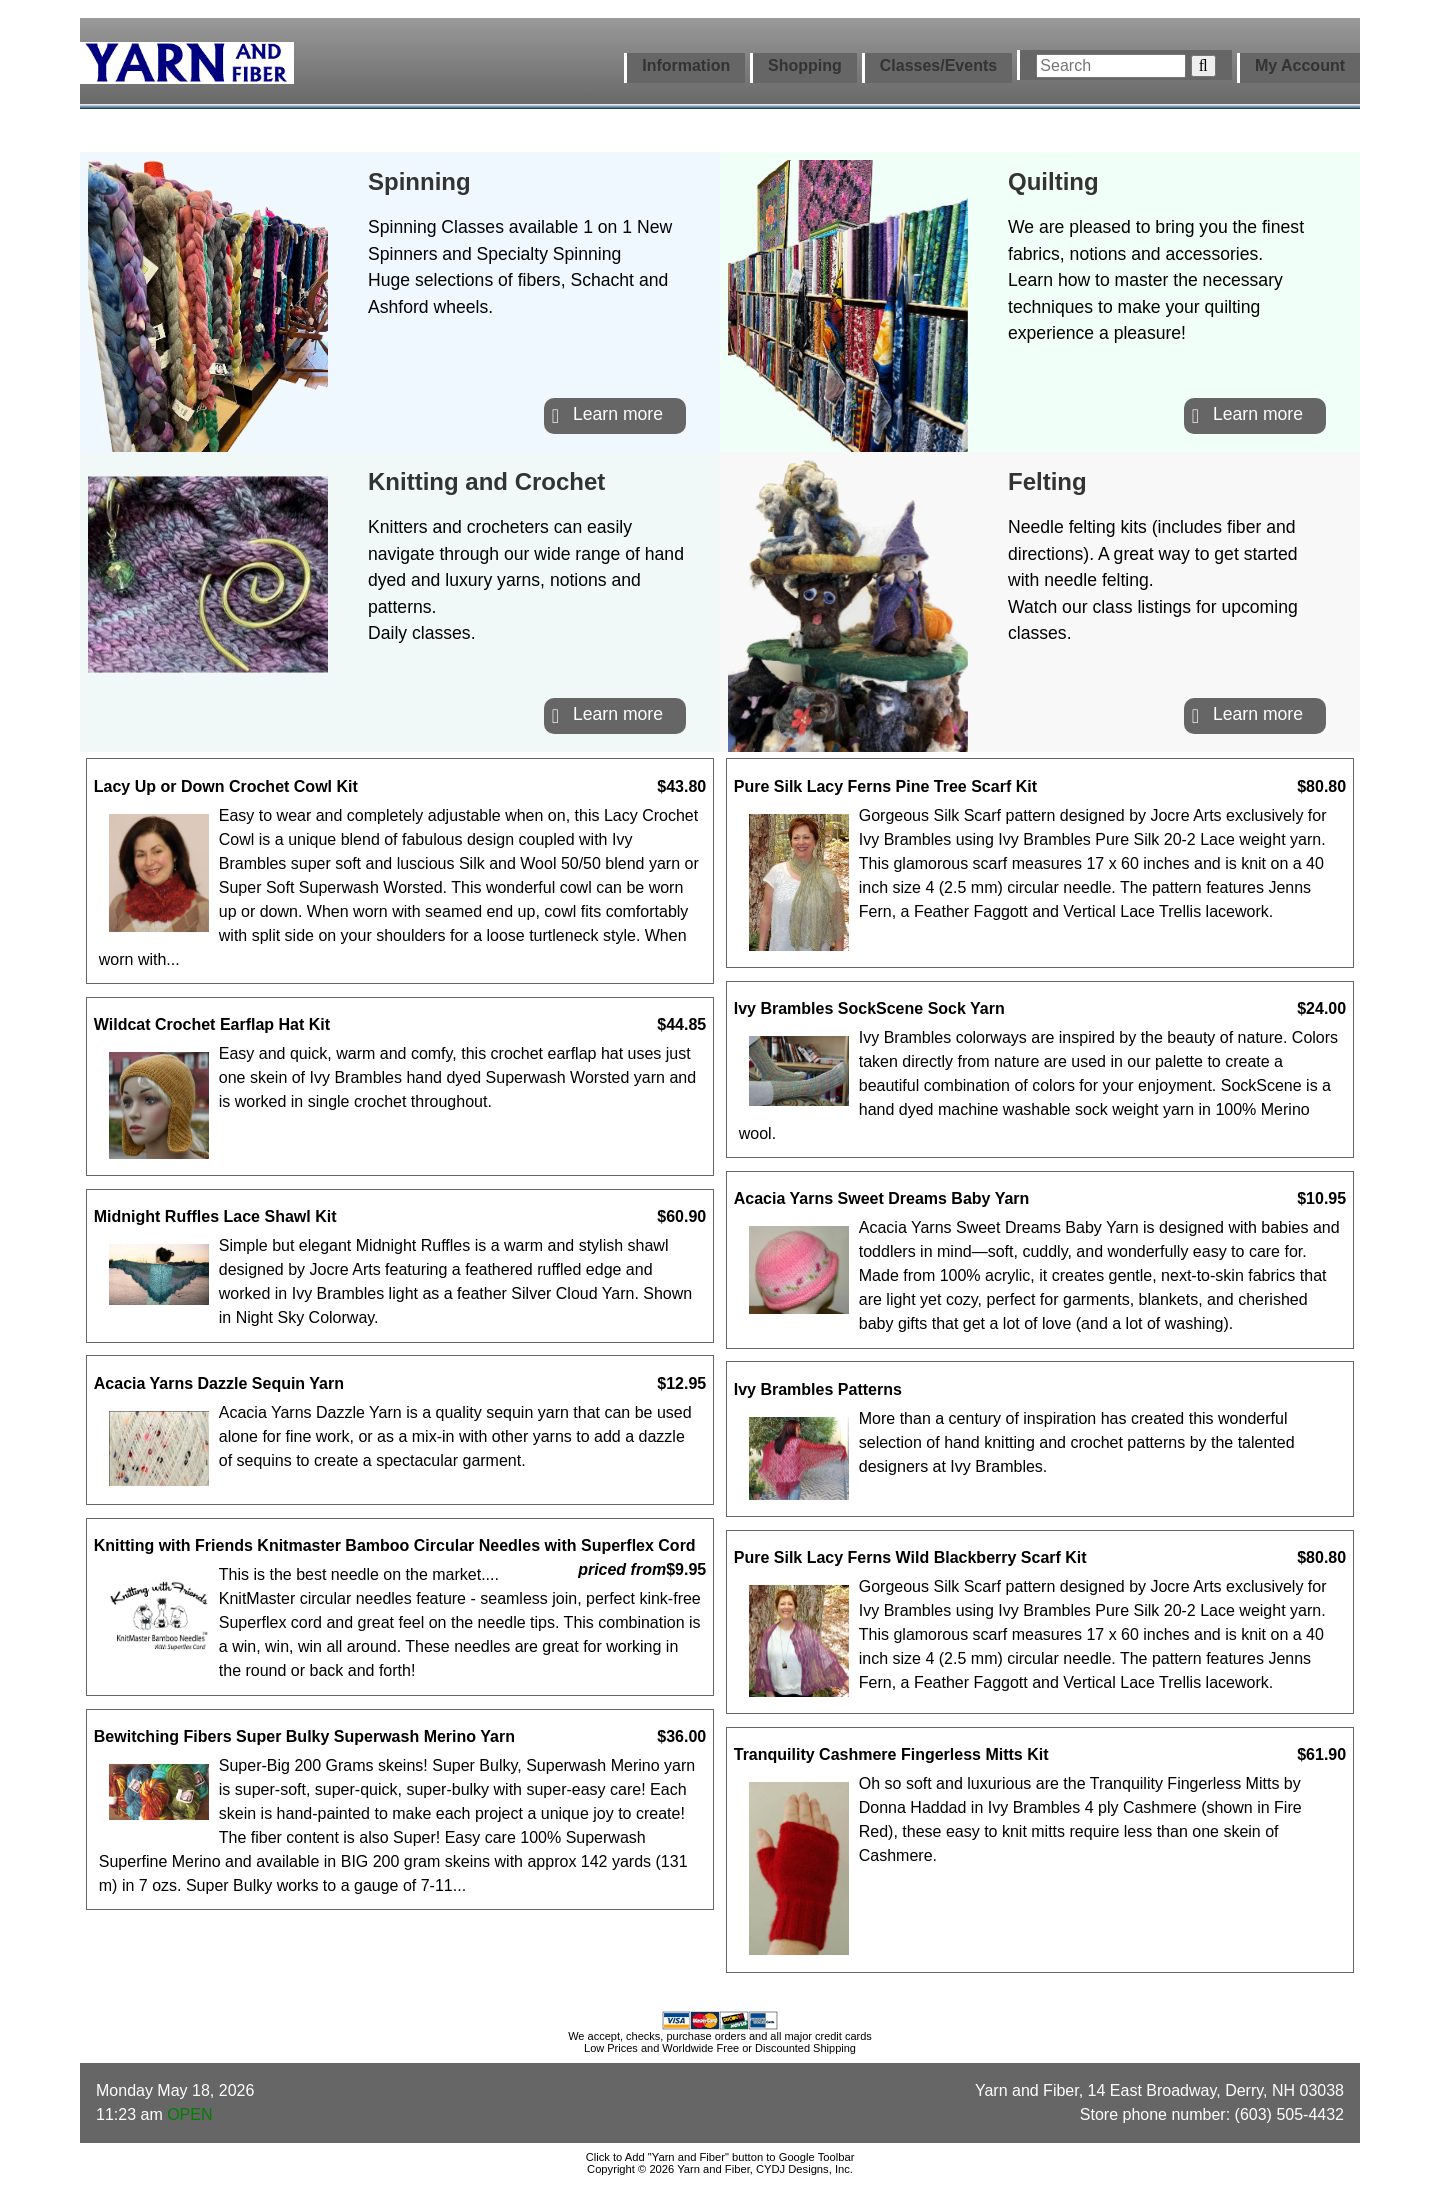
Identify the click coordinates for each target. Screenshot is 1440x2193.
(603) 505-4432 (1289, 2114)
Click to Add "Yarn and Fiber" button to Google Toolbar (720, 2157)
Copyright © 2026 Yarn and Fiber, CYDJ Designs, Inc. (720, 2169)
